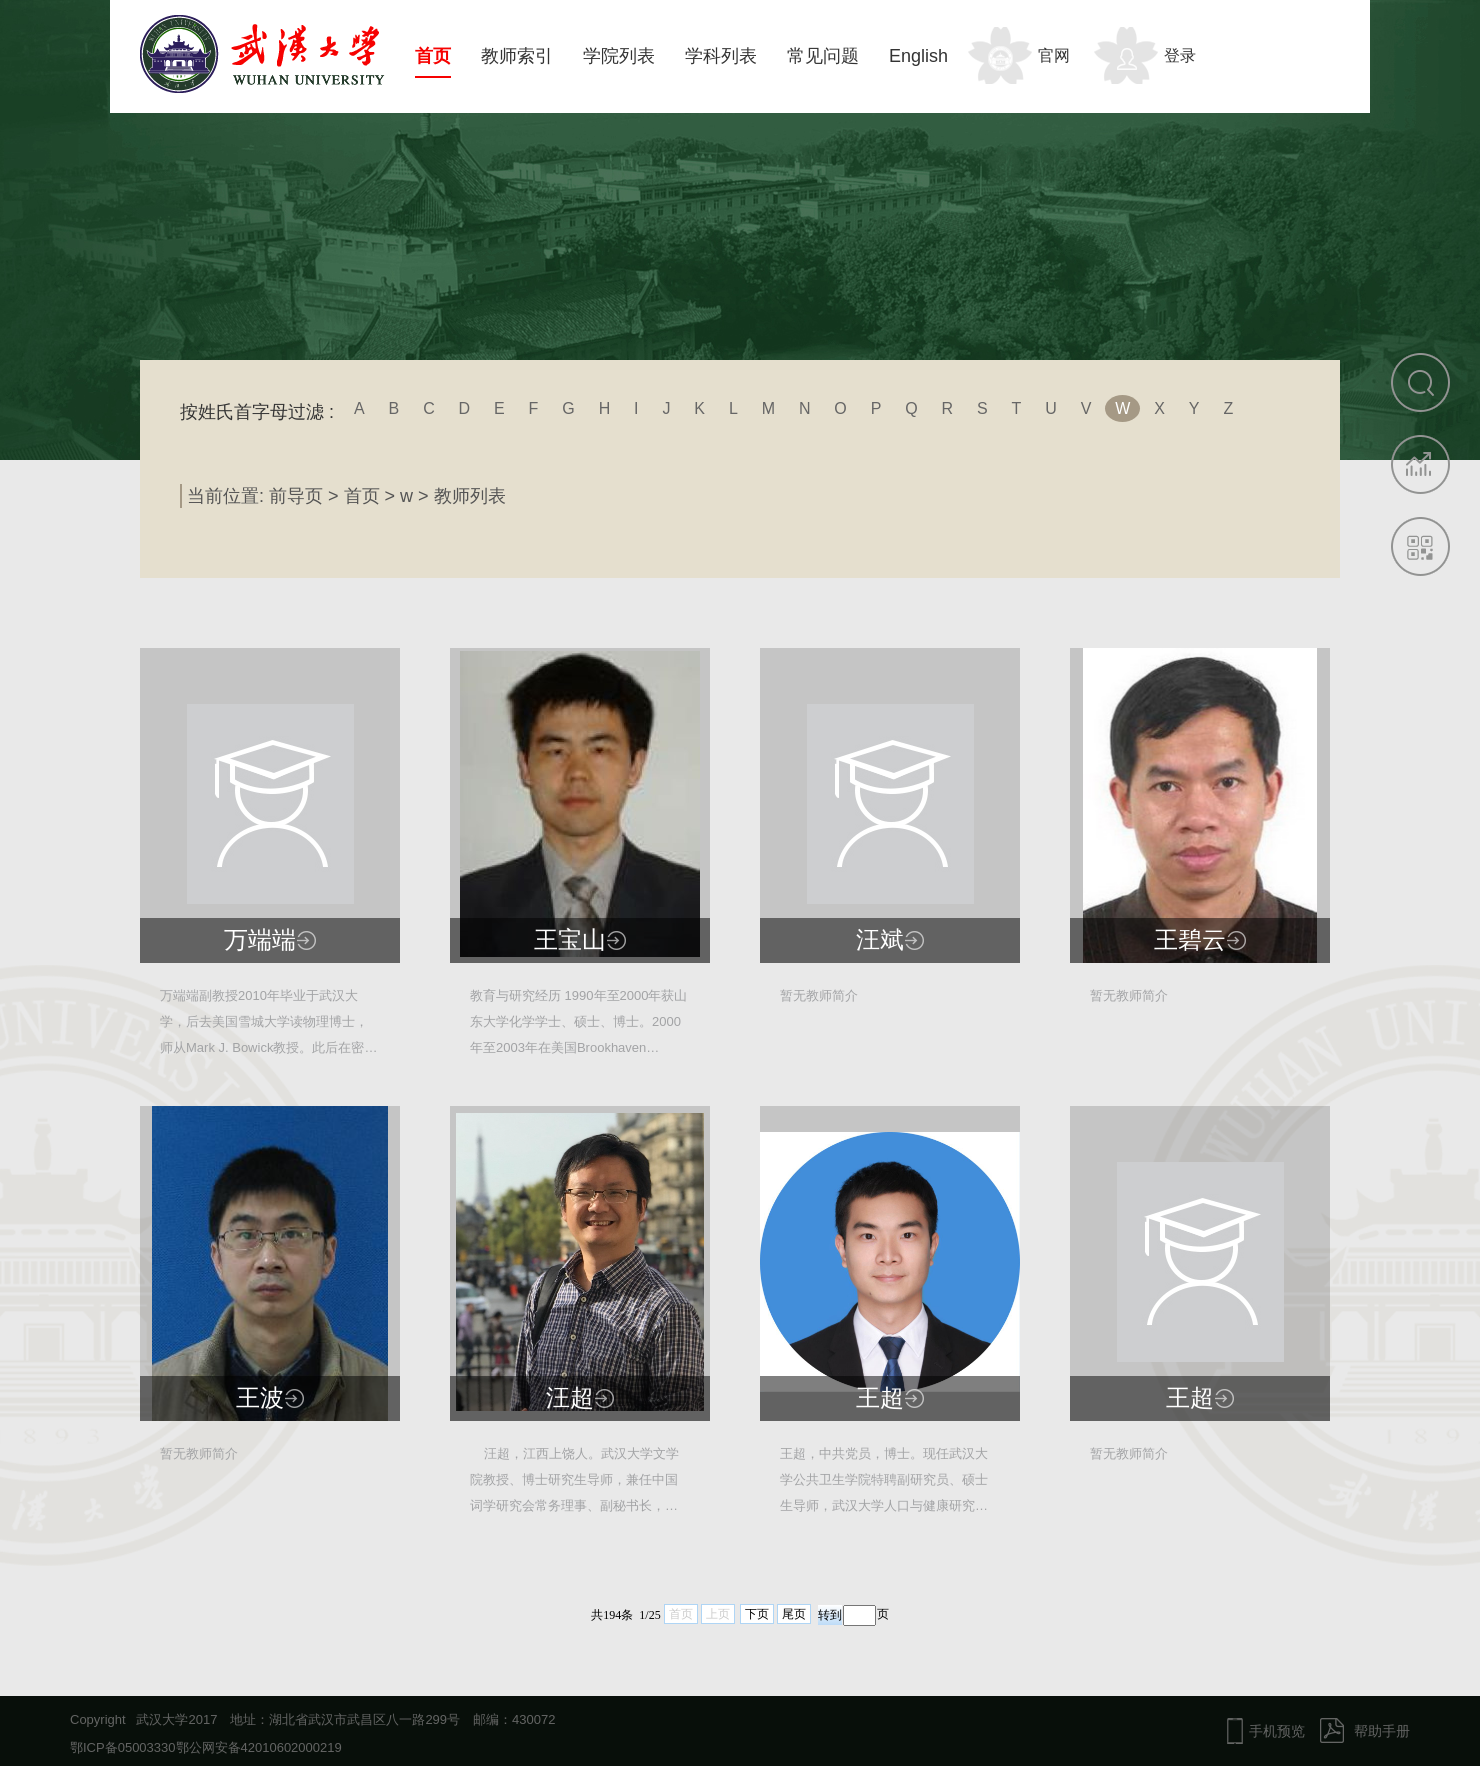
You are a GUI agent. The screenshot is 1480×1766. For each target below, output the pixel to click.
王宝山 (570, 940)
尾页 (794, 1614)
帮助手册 (1382, 1731)
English (918, 56)
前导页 (296, 496)
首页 (433, 56)
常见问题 (823, 56)
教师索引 (517, 56)
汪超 (570, 1398)
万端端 (260, 940)
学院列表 (619, 56)
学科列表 (721, 56)
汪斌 (880, 940)
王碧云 (1190, 940)
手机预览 (1277, 1731)
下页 (757, 1614)
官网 (1054, 55)
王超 (880, 1398)
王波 (260, 1398)
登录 (1180, 55)
